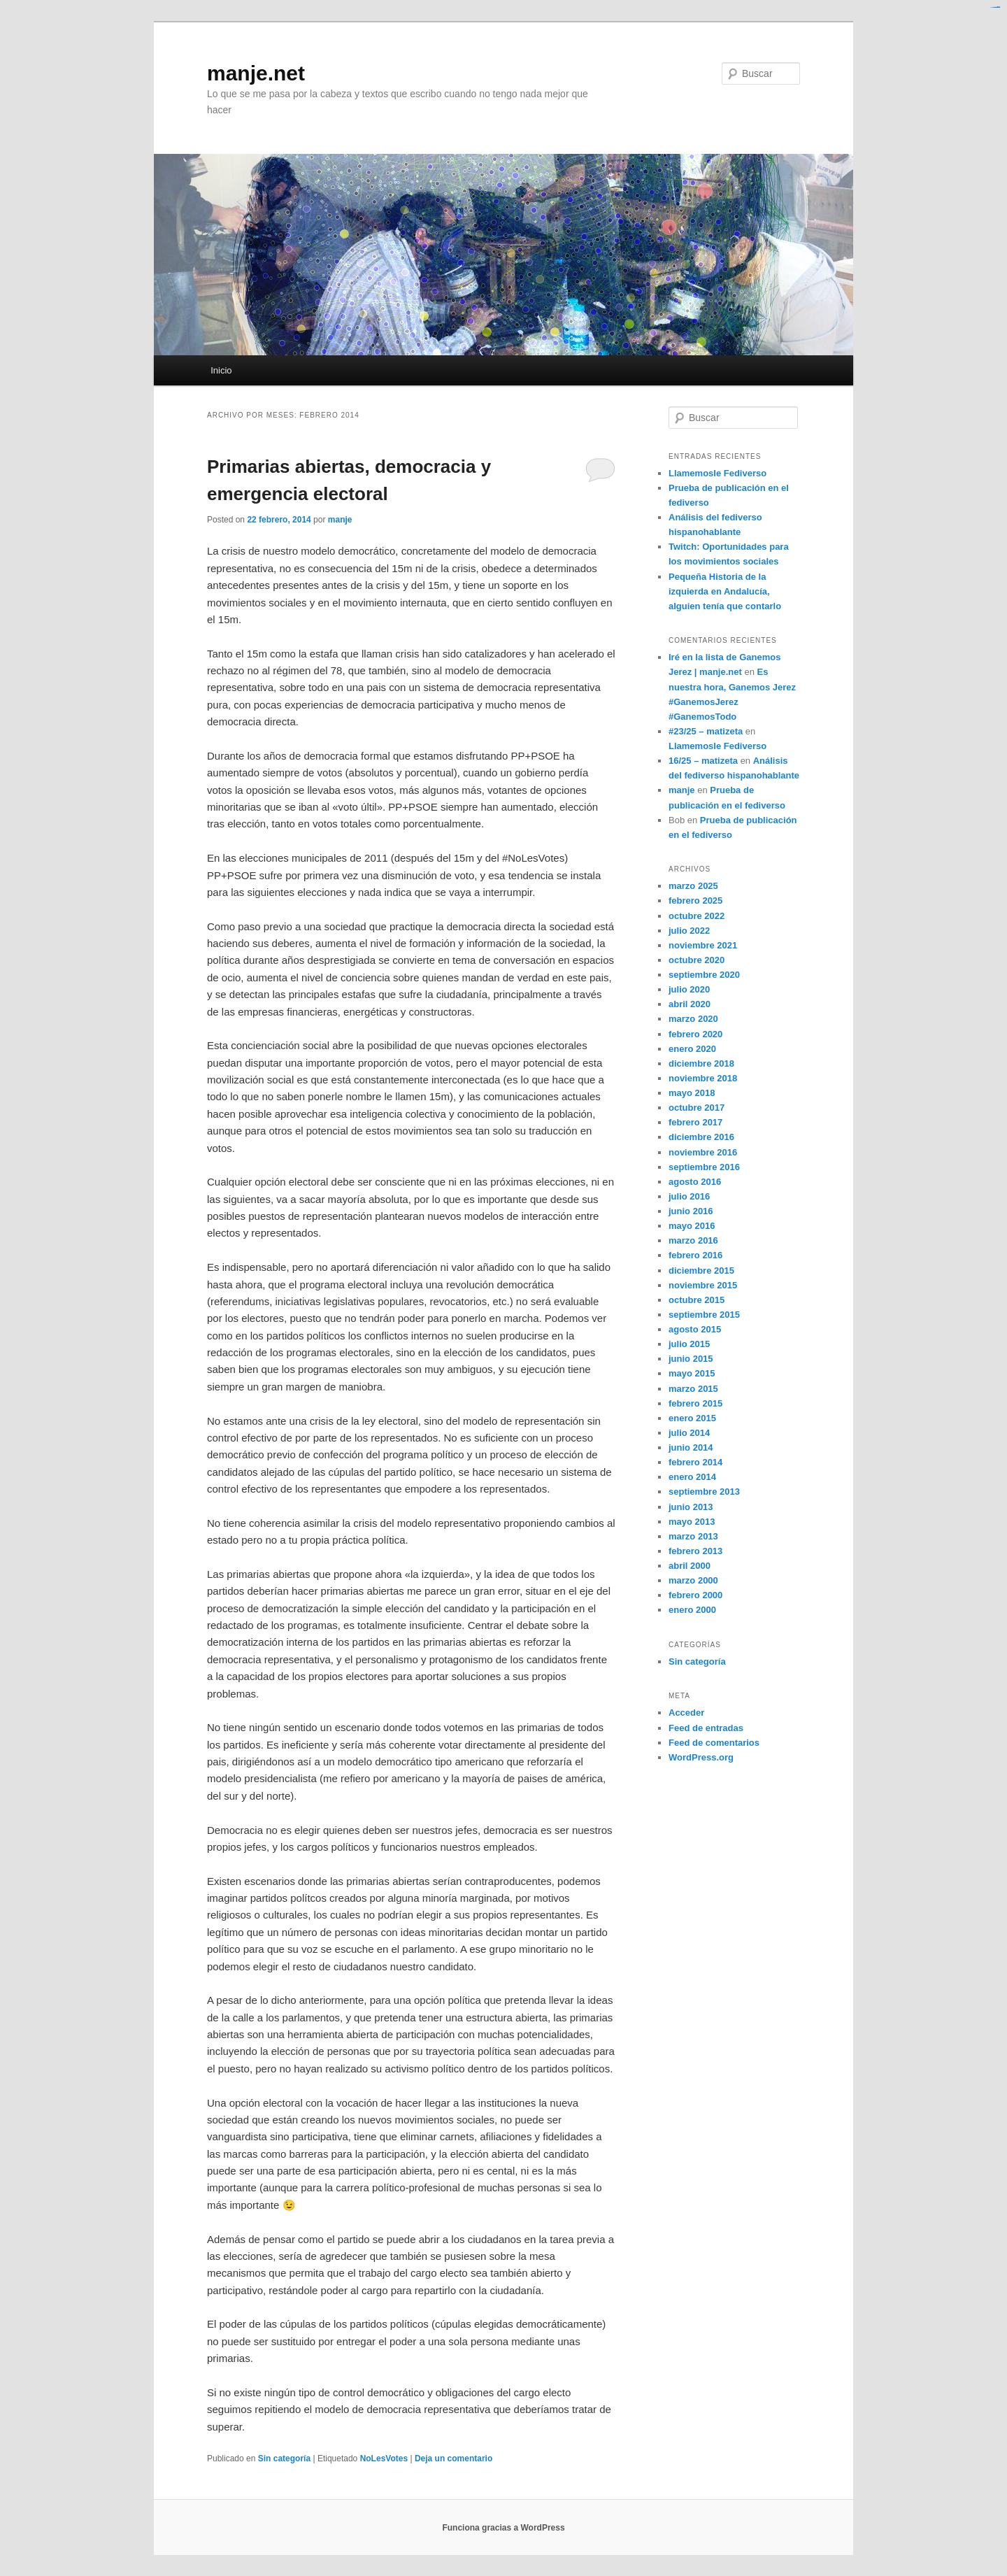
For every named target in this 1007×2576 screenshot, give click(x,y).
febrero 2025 (695, 900)
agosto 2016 (695, 1181)
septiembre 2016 (704, 1167)
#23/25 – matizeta (706, 731)
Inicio (220, 370)
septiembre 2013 (704, 1491)
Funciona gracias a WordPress (503, 2528)
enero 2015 (692, 1418)
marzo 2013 (693, 1536)
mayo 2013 (692, 1521)
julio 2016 (689, 1196)
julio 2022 (689, 930)
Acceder (686, 1712)
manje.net (256, 73)
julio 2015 (689, 1344)
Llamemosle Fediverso (717, 473)
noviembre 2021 (703, 945)
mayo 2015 (692, 1373)
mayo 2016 (692, 1226)
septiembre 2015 (704, 1314)
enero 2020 (692, 1049)
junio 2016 (691, 1211)
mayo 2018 (692, 1093)
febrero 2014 (695, 1462)
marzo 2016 (693, 1240)
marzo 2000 (693, 1580)
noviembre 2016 (703, 1152)
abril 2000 (689, 1565)
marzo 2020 (693, 1018)
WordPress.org (701, 1757)
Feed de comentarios (714, 1742)
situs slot (998, 7)
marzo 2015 (693, 1388)
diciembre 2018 (701, 1063)
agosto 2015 (695, 1329)
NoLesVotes (384, 2458)
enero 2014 (692, 1477)
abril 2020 (689, 1004)
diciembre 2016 (701, 1137)
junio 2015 (691, 1358)
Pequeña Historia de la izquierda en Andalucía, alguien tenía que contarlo (725, 591)
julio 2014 (689, 1433)
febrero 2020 (695, 1034)
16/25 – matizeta (703, 760)
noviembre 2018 (703, 1078)
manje (340, 520)
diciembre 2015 (701, 1270)
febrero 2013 (695, 1551)
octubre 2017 (696, 1107)
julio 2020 (689, 989)
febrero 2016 (695, 1255)
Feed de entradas (706, 1728)
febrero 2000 (695, 1595)
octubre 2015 (696, 1300)
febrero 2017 (695, 1122)
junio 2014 (691, 1447)
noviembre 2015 (703, 1285)
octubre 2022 (696, 916)
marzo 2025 (693, 886)
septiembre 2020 (704, 974)
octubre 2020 (696, 960)
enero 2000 (692, 1609)
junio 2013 (691, 1507)
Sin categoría (284, 2458)
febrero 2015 (695, 1403)
